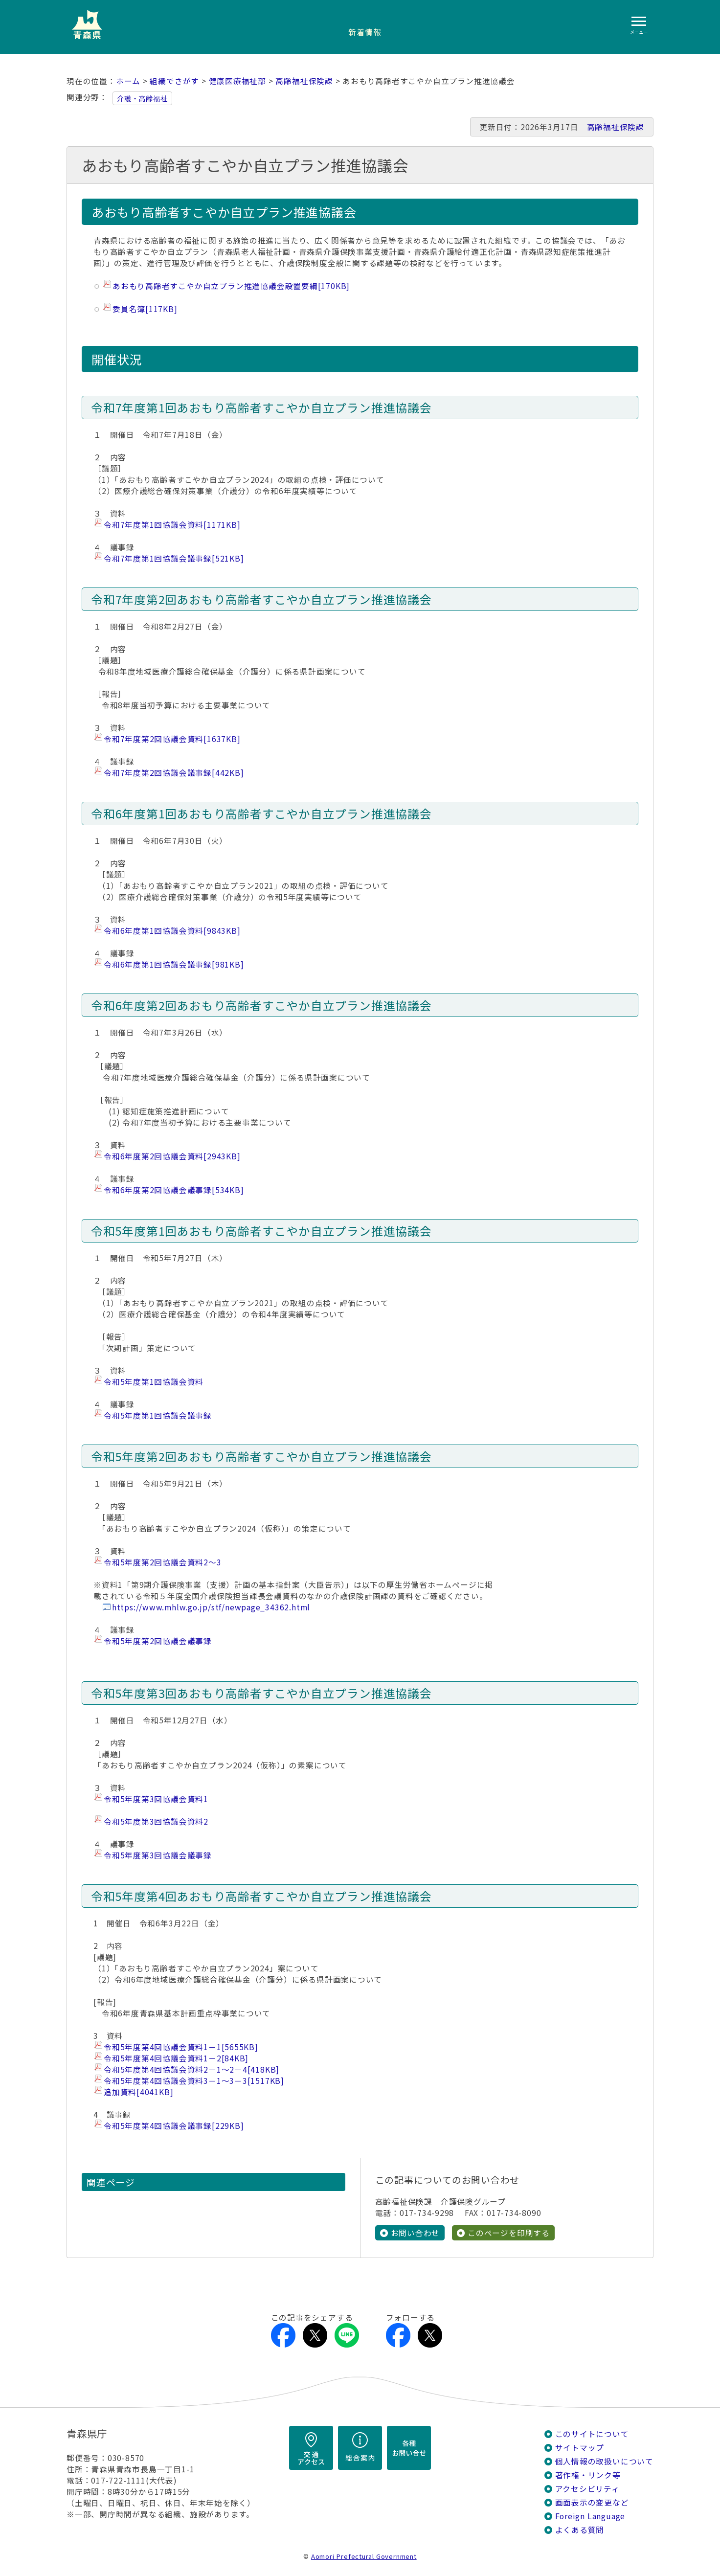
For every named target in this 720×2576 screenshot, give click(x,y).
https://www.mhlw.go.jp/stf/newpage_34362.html (211, 1607)
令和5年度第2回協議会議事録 (158, 1641)
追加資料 (138, 2092)
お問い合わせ (415, 2232)
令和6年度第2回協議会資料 (172, 1156)
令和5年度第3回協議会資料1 (156, 1799)
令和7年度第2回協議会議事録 (174, 772)
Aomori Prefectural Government (364, 2556)
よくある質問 (580, 2529)
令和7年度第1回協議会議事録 (174, 558)
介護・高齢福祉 (142, 98)
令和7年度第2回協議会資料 (172, 739)
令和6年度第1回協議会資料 (172, 930)
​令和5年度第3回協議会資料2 (156, 1821)
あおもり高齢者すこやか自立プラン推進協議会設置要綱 (231, 286)
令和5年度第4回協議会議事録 (174, 2125)
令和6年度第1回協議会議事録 (174, 964)
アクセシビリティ (587, 2488)
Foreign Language (590, 2516)
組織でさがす (174, 81)
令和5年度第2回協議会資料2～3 (163, 1562)
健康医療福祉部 (238, 81)
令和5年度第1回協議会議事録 (158, 1415)
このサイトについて (592, 2434)
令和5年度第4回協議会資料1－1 (181, 2047)
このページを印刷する (509, 2232)
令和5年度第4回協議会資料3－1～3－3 (194, 2080)
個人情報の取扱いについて (604, 2461)
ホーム (128, 81)
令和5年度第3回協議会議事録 (158, 1855)
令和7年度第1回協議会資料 (172, 524)
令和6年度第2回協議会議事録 (174, 1190)
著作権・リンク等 (588, 2475)
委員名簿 (145, 309)
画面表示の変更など (592, 2502)
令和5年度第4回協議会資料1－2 (176, 2058)
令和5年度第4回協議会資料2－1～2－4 (191, 2069)
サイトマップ (580, 2447)
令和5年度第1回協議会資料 (153, 1381)
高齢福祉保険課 (304, 81)
